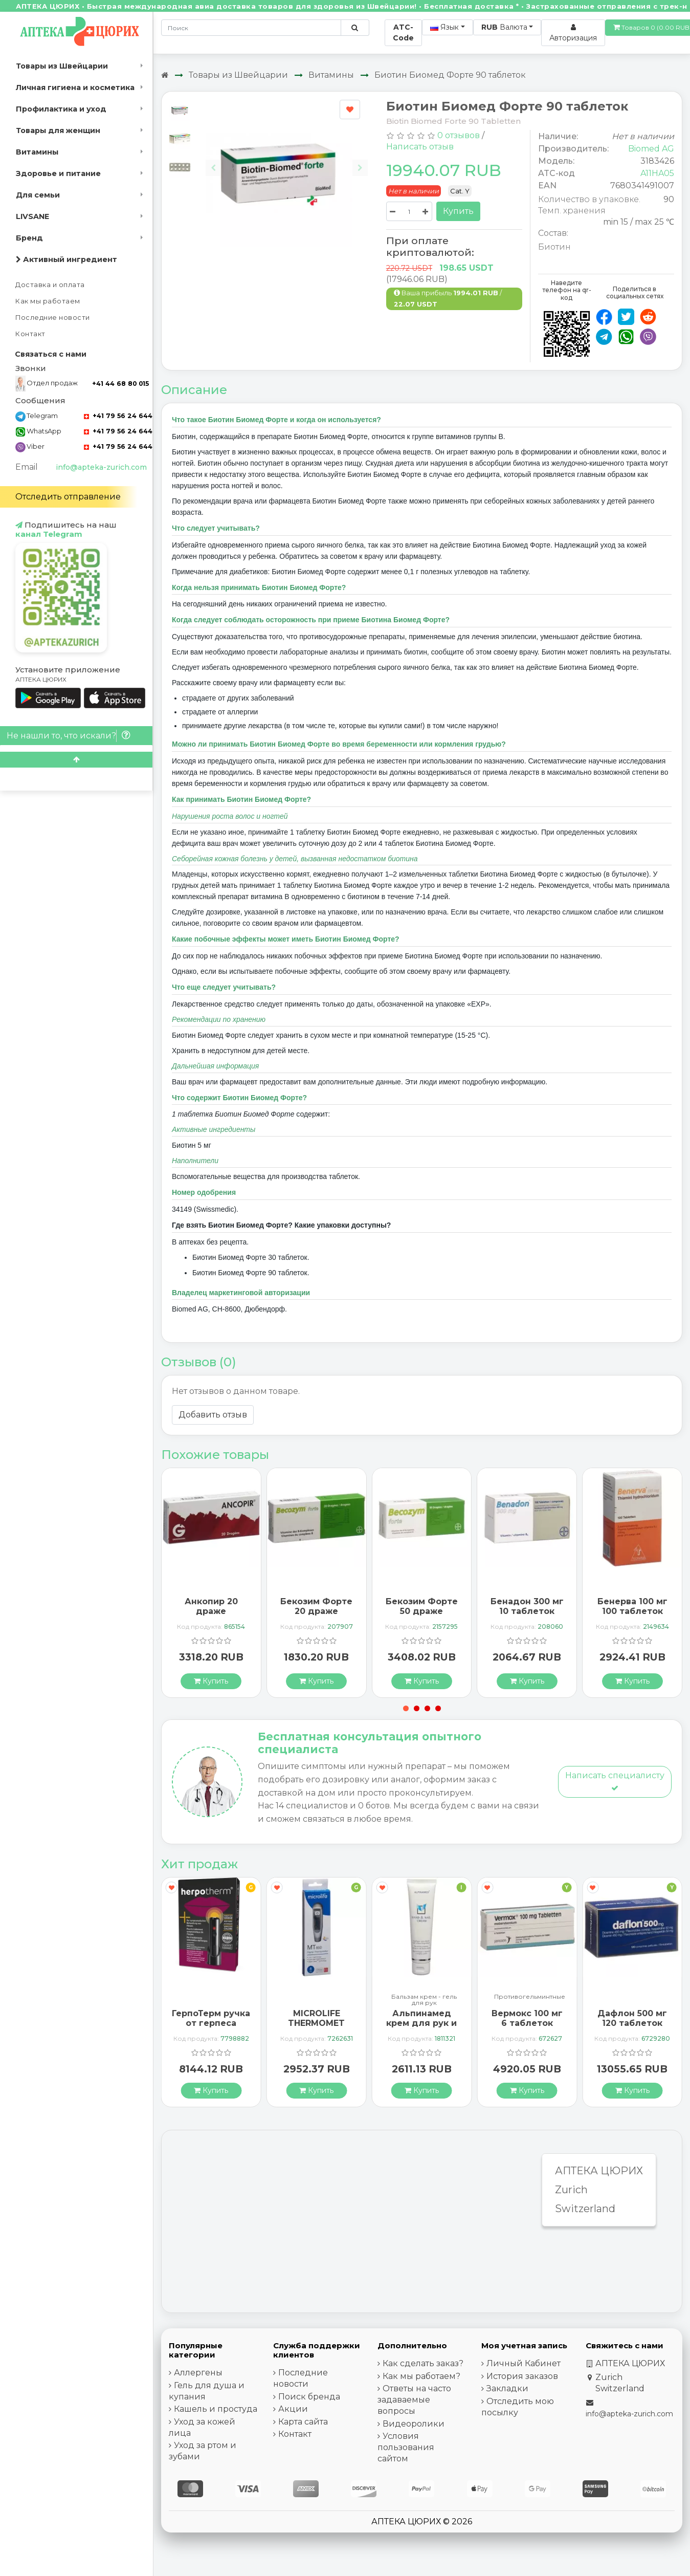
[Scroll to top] (76, 760)
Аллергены (198, 2372)
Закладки (507, 2388)
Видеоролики (413, 2424)
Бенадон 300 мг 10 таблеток (527, 1606)
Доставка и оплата (50, 285)
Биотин (554, 247)
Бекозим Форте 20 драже (316, 1606)
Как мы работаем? (421, 2376)
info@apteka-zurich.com (101, 467)
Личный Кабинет (523, 2363)
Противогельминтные (529, 1997)
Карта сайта (303, 2422)
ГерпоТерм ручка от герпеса (211, 2018)
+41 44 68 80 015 (120, 383)
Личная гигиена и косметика (75, 87)
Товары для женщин (58, 130)
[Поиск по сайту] (355, 27)
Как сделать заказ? (423, 2363)
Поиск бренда (309, 2397)
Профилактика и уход (61, 109)
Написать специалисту (614, 1781)
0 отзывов (458, 135)
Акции (293, 2409)
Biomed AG (651, 149)
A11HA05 (657, 173)
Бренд (29, 238)
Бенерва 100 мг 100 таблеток (632, 1606)
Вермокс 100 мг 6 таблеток (527, 2018)
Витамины (37, 152)
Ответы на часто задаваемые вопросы (414, 2400)
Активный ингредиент (66, 259)
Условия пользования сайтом (405, 2447)
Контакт (30, 334)
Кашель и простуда (215, 2409)
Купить (458, 211)
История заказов (522, 2376)
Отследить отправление (68, 496)
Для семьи (38, 195)
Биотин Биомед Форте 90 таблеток (450, 75)
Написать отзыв (420, 146)
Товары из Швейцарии (62, 66)
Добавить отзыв (213, 1415)
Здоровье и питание (58, 173)
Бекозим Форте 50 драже (422, 1606)
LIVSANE (32, 216)
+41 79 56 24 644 (118, 416)
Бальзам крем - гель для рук (424, 2000)
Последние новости (52, 317)
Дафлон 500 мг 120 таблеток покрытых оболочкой (632, 2028)
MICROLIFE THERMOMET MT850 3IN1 (316, 2023)
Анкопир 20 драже (211, 1606)
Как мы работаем (47, 301)
